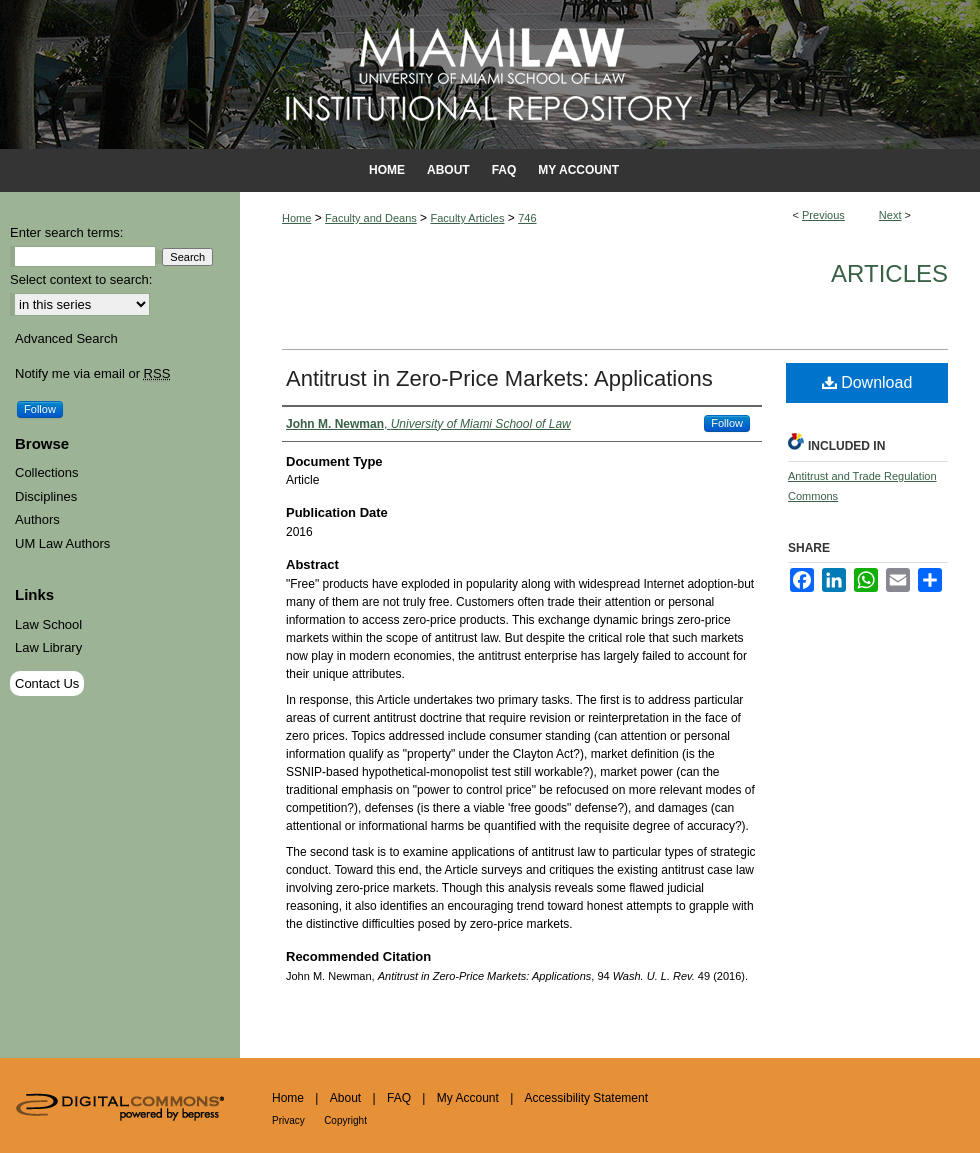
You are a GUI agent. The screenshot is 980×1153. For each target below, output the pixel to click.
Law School (48, 624)
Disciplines (46, 496)
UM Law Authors (62, 543)
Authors (37, 519)
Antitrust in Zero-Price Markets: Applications (499, 378)
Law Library (48, 647)
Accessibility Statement (586, 1098)
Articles (889, 273)
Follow (727, 423)
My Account (468, 1098)
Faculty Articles (467, 218)
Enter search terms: (66, 232)
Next (890, 215)
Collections (47, 472)
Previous (823, 215)
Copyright (345, 1120)
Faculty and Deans (371, 218)
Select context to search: (81, 279)
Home (296, 218)
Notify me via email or (92, 374)
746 (527, 218)
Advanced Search (66, 338)
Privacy (288, 1120)
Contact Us (47, 683)
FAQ (399, 1098)
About (345, 1098)
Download (867, 382)
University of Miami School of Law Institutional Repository (490, 74)
